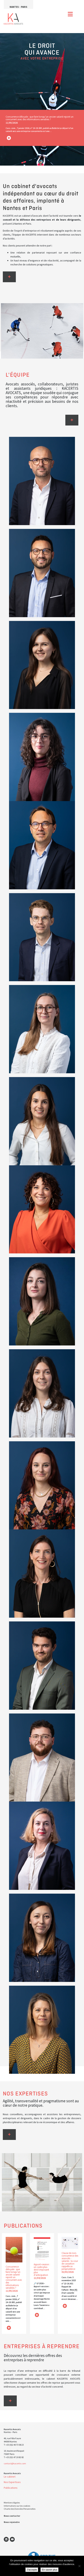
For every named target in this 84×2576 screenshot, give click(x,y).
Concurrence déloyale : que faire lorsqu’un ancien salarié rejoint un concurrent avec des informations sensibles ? (39, 118)
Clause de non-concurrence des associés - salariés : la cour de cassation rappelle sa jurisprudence (70, 2261)
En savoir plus (49, 2569)
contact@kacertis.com (15, 2463)
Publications (11, 2487)
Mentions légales (12, 2502)
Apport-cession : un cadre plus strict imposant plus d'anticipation (42, 2270)
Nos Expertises (12, 2482)
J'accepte (32, 2569)
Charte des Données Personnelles (19, 2508)
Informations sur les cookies (17, 2505)
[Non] (79, 2566)
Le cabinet (9, 2476)
